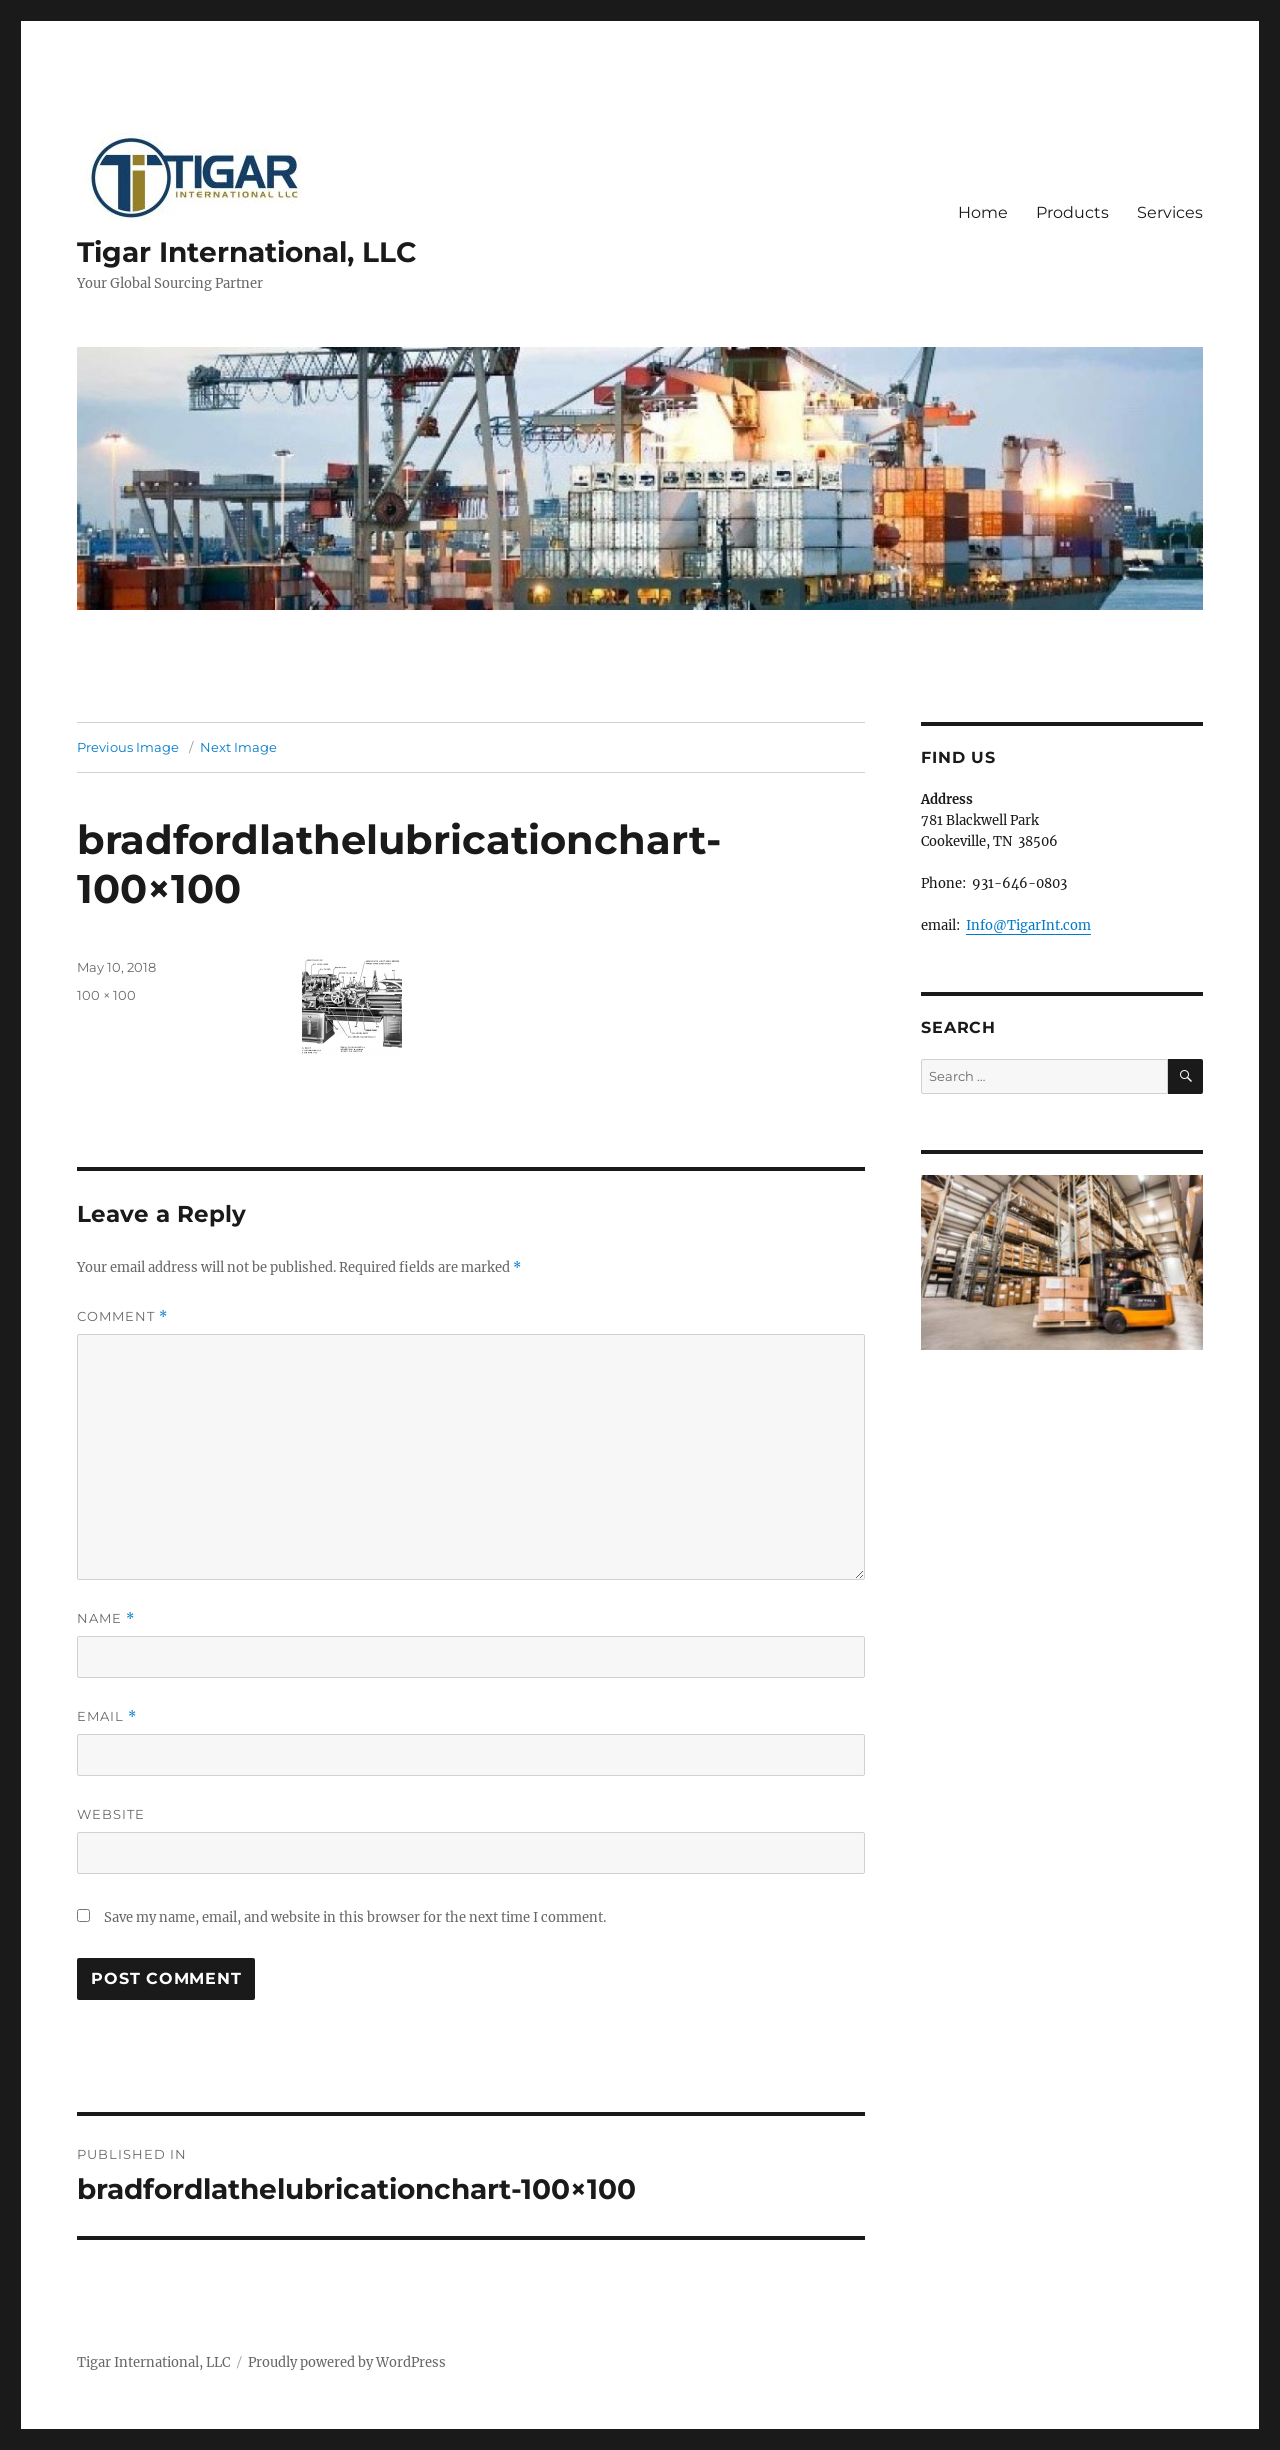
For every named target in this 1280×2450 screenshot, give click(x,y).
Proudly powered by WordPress (347, 2362)
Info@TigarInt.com (1028, 925)
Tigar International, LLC (247, 252)
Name (106, 1618)
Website (111, 1814)
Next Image (238, 747)
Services (1170, 212)
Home (983, 212)
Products (1072, 212)
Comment (122, 1316)
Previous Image (128, 747)
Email (107, 1716)
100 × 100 (106, 995)
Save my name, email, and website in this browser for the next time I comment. (355, 1917)
